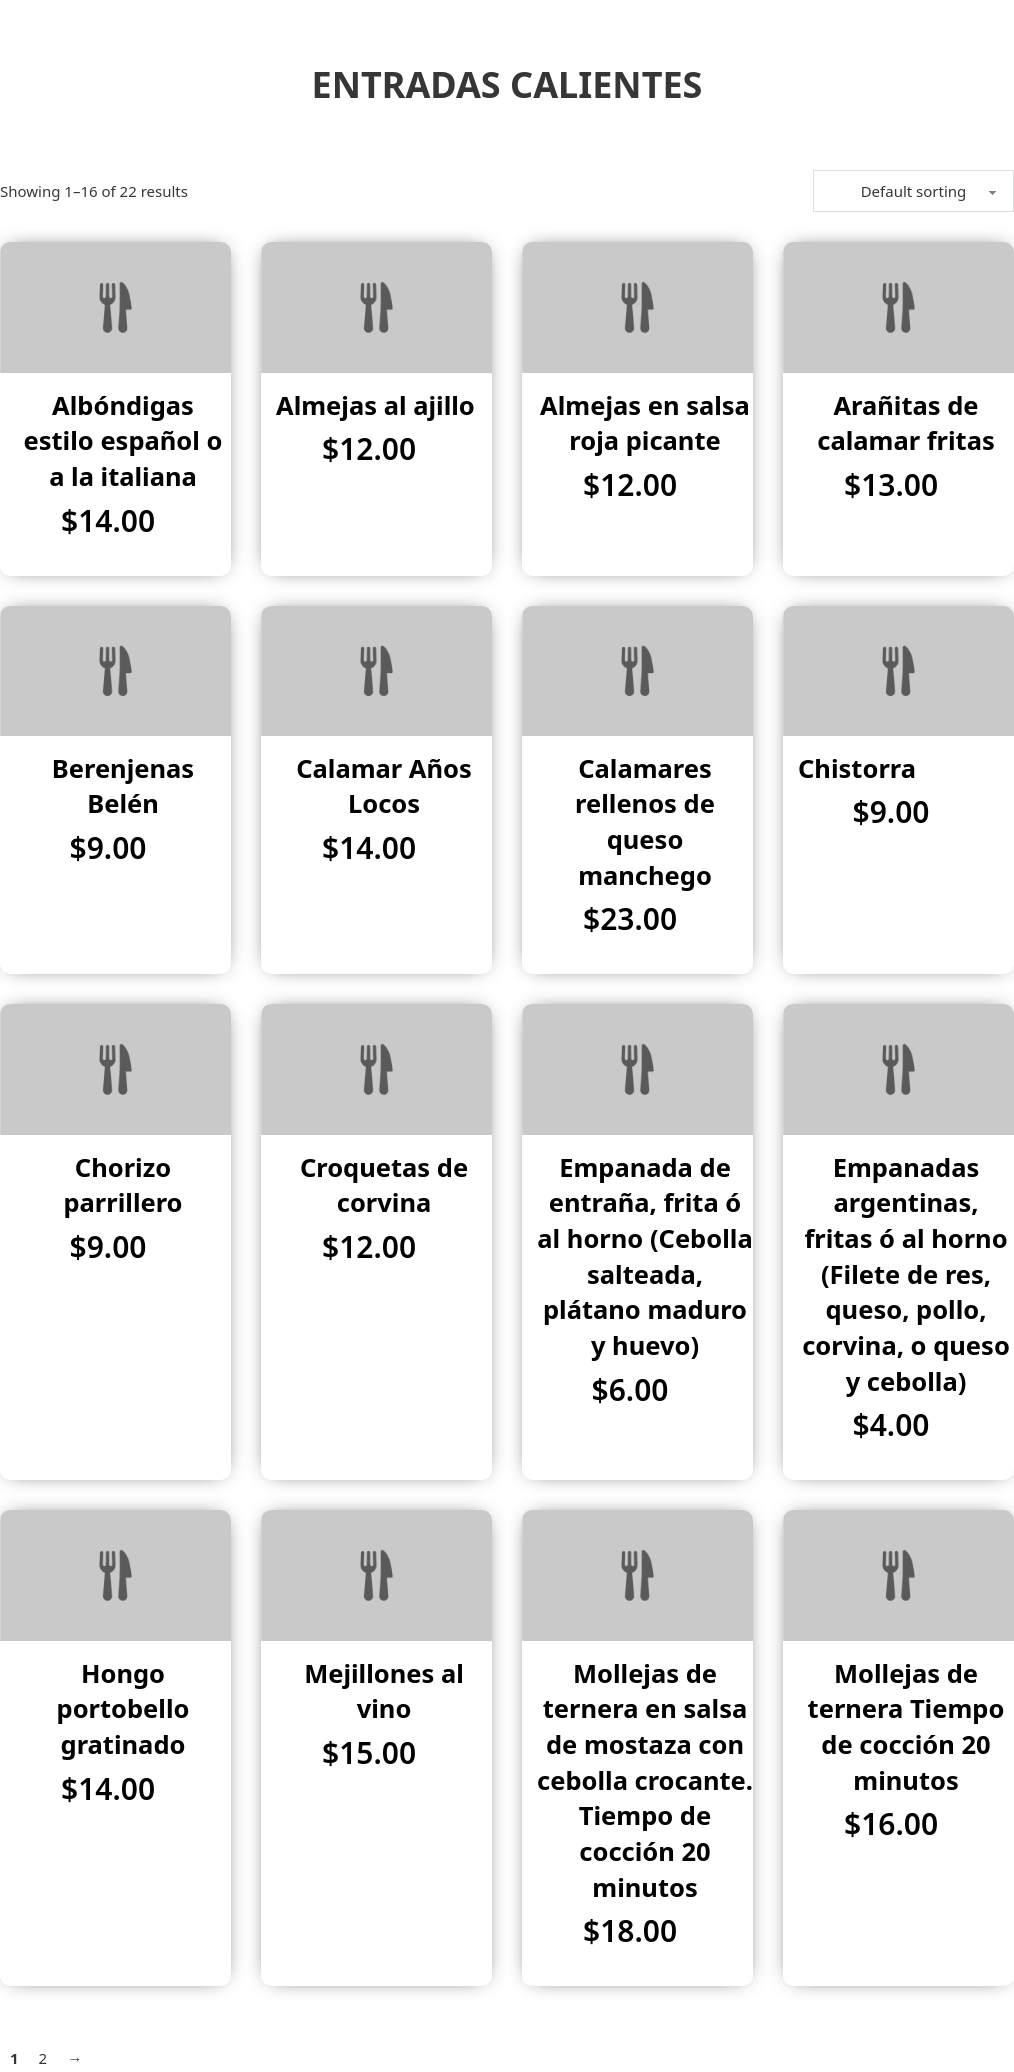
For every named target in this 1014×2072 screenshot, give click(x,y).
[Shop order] (913, 191)
